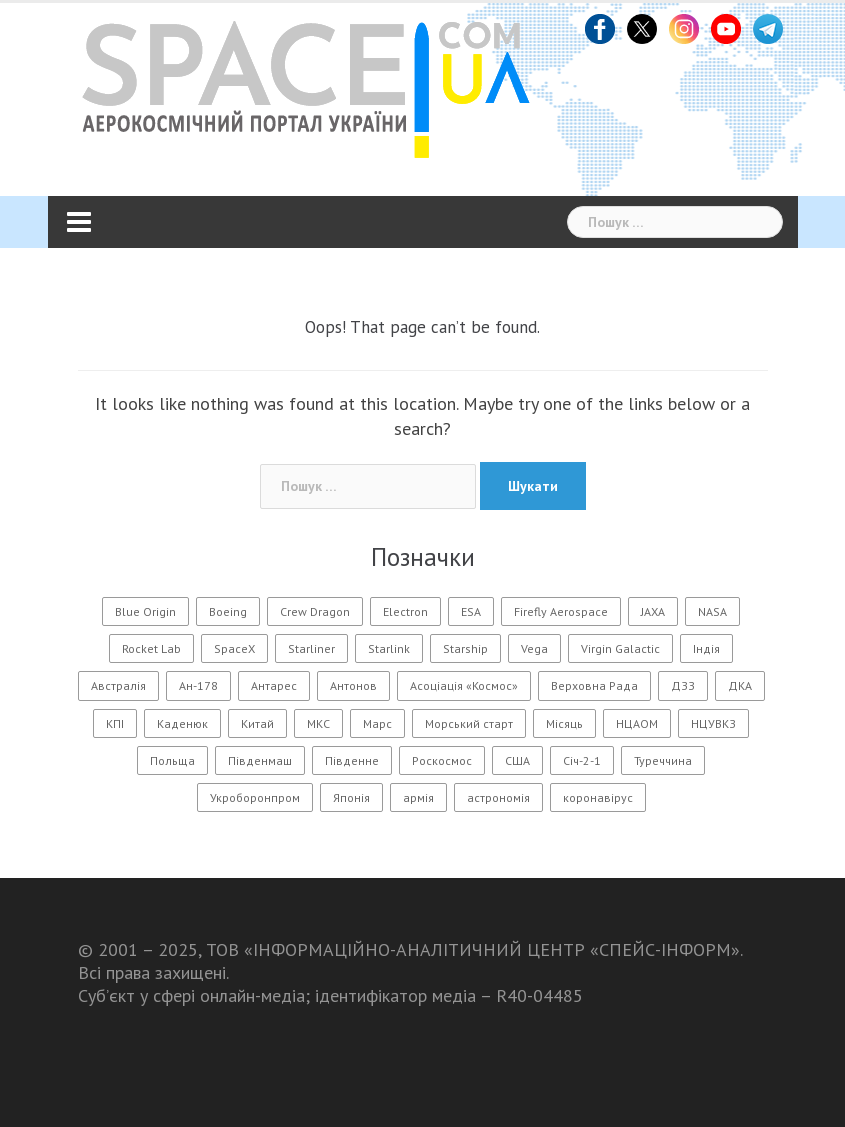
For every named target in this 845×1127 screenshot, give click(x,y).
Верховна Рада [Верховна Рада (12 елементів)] (594, 685)
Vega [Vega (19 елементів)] (534, 648)
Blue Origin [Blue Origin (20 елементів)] (145, 611)
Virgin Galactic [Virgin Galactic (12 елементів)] (620, 648)
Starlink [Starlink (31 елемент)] (389, 648)
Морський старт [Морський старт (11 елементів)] (469, 723)
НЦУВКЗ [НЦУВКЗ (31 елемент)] (713, 723)
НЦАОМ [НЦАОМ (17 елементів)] (637, 723)
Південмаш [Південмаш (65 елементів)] (260, 760)
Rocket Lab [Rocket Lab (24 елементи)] (151, 648)
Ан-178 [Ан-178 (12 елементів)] (198, 685)
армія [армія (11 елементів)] (418, 797)
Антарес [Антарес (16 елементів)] (274, 685)
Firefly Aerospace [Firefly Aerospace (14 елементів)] (561, 611)
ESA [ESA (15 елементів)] (471, 611)
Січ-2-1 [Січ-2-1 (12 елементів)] (582, 760)
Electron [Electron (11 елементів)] (405, 611)
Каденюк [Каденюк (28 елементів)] (182, 723)
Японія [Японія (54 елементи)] (351, 797)
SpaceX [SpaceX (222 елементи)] (234, 648)
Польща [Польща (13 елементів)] (172, 760)
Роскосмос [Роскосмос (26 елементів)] (442, 760)
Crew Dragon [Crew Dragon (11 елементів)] (315, 611)
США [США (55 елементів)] (517, 760)
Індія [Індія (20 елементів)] (706, 648)
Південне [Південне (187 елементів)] (352, 760)
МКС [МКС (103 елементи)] (318, 723)
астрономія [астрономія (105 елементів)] (498, 797)
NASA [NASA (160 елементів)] (712, 611)
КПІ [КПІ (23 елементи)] (115, 723)
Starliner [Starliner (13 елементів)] (311, 648)
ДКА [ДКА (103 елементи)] (740, 685)
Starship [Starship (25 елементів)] (465, 648)
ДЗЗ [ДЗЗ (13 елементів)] (683, 685)
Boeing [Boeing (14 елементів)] (228, 611)
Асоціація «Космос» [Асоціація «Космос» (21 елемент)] (464, 685)
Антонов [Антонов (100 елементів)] (353, 685)
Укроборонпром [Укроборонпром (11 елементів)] (255, 797)
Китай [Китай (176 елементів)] (257, 723)
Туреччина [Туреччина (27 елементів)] (663, 760)
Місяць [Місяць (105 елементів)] (564, 723)
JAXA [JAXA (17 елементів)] (653, 611)
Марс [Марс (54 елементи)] (377, 723)
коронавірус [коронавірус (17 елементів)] (598, 797)
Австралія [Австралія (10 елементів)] (118, 685)
